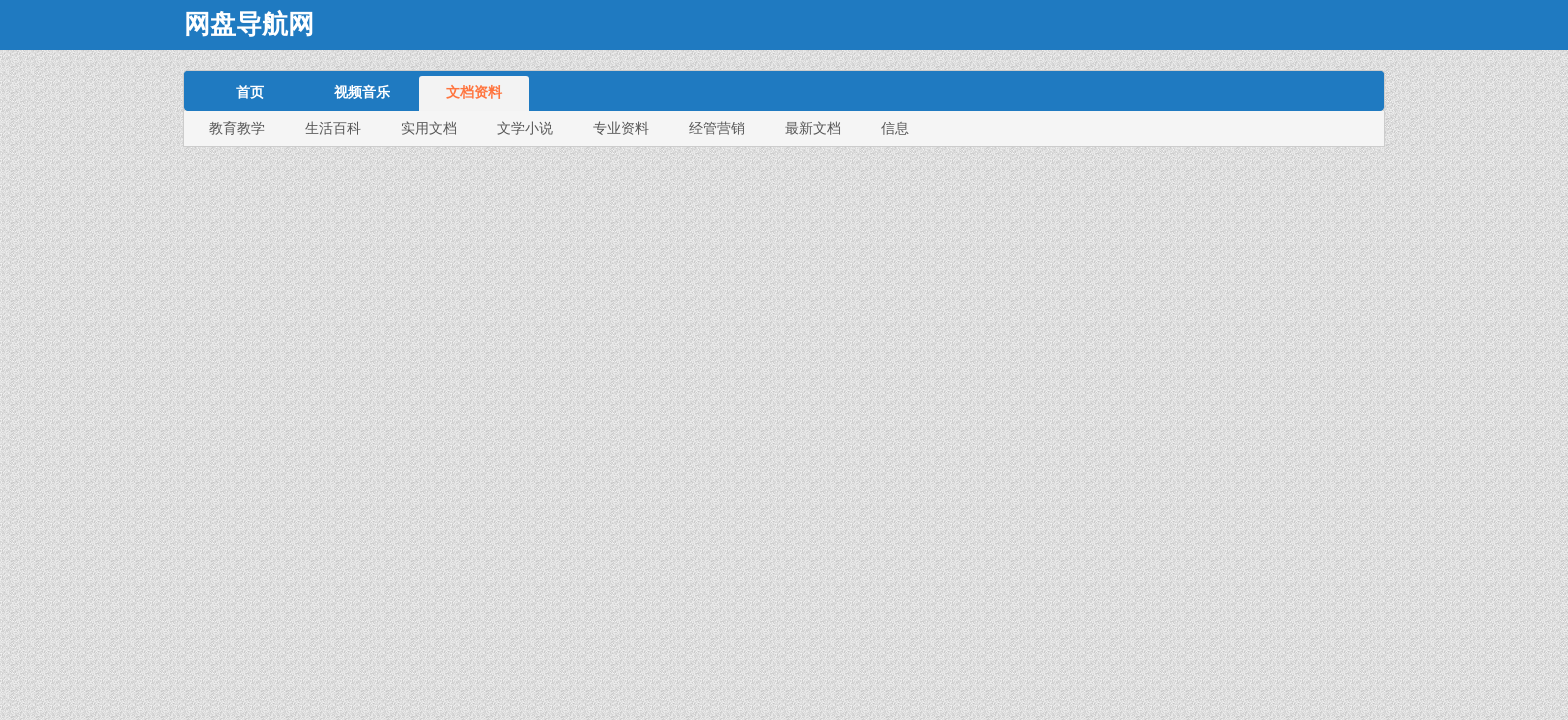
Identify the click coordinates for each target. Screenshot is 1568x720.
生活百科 (333, 128)
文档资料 (474, 92)
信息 (895, 128)
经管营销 (717, 128)
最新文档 (813, 128)
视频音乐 (362, 92)
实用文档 (429, 128)
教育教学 (237, 128)
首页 (250, 92)
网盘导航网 (249, 24)
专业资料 (621, 128)
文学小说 (525, 128)
